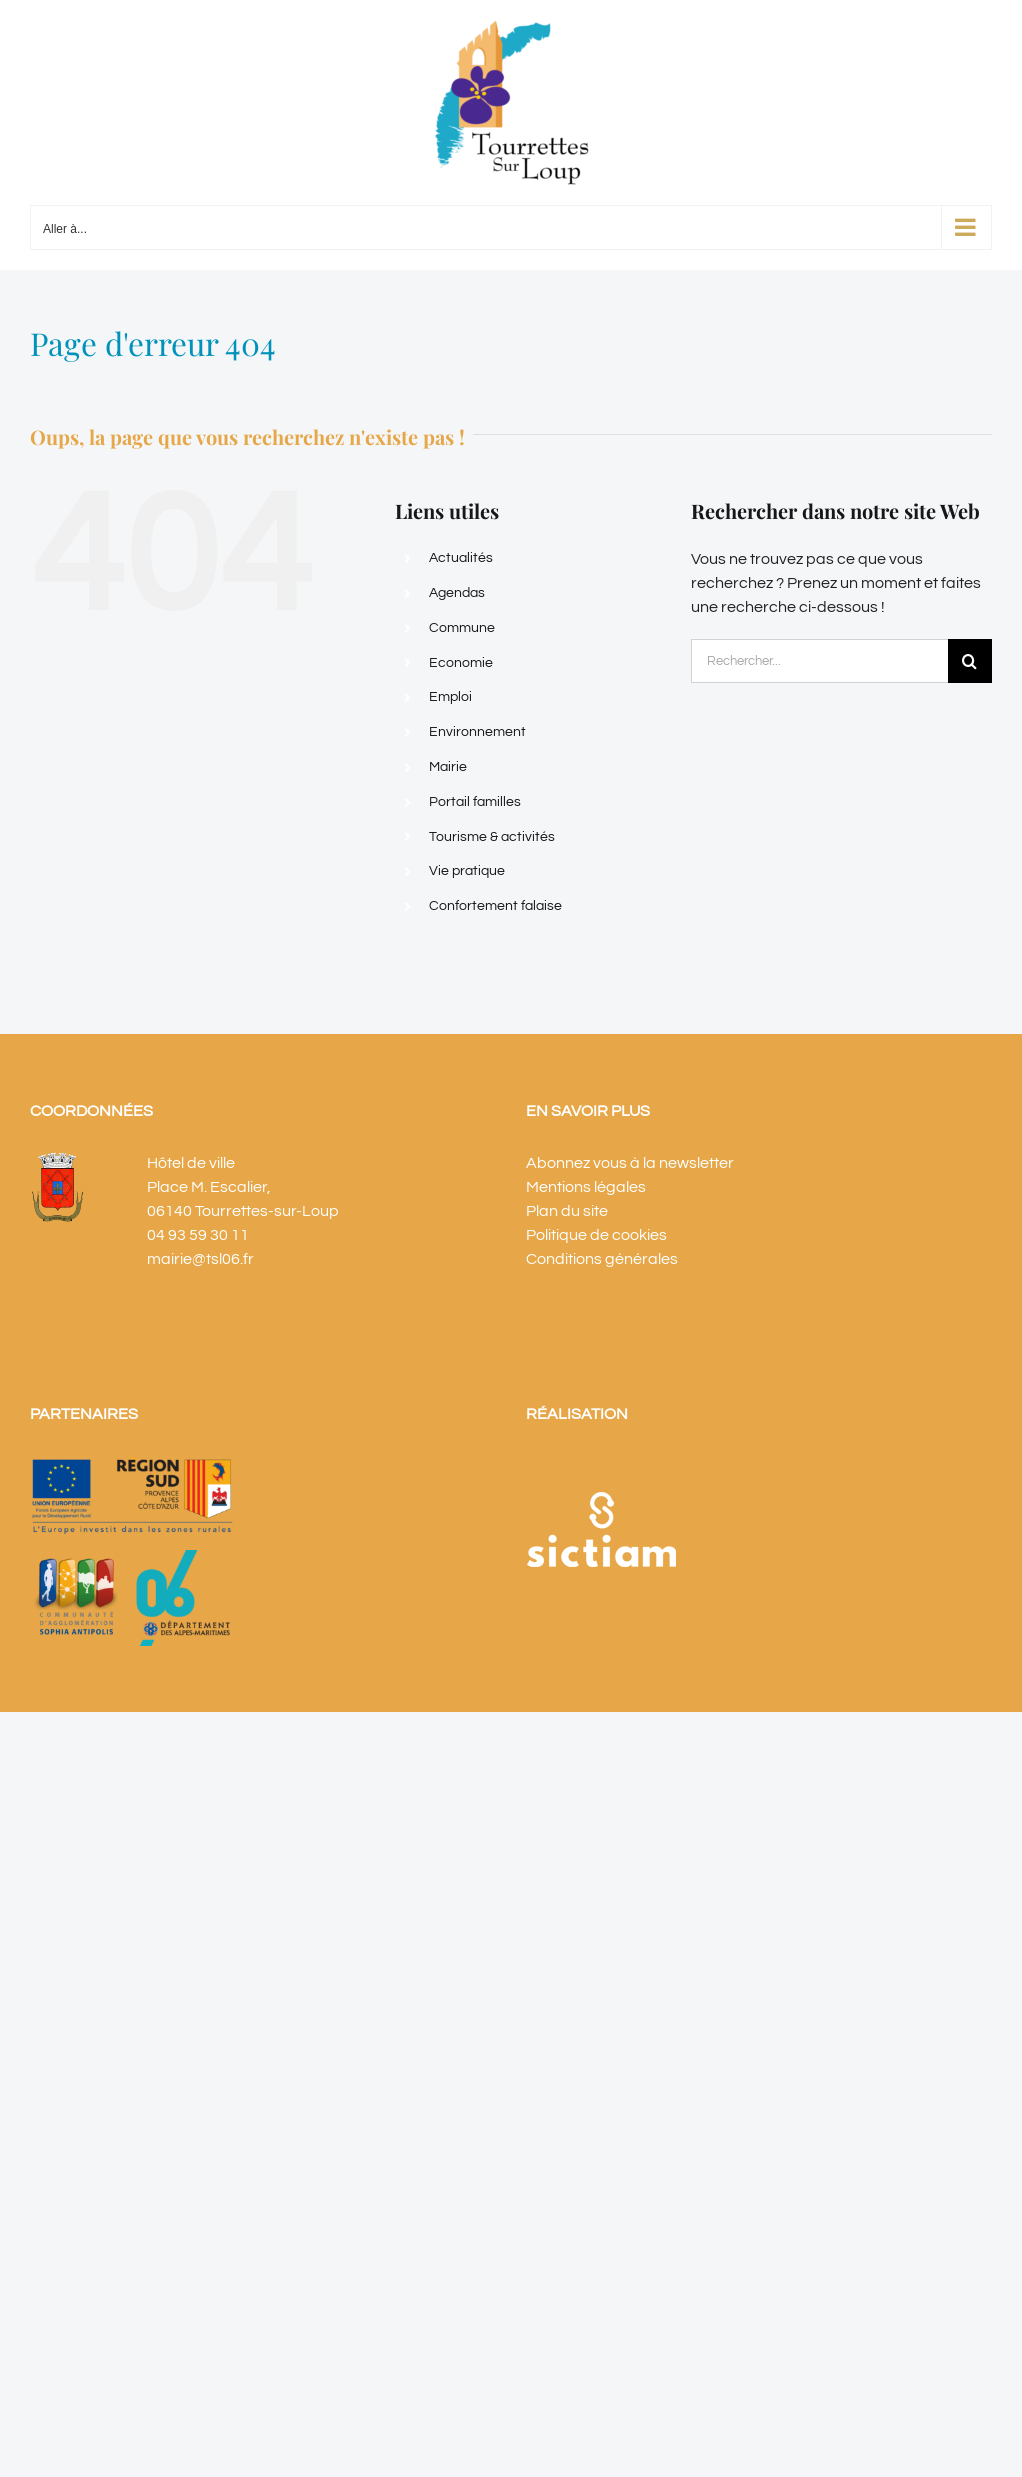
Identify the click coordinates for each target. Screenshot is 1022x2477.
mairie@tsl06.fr (200, 1259)
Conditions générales (602, 1259)
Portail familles (475, 802)
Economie (461, 663)
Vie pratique (467, 871)
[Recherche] (970, 661)
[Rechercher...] (819, 661)
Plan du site (567, 1211)
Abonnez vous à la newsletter (630, 1163)
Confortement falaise (495, 906)
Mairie (448, 767)
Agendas (457, 593)
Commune (462, 628)
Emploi (450, 697)
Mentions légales (586, 1187)
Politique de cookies (596, 1235)
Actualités (461, 558)
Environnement (477, 732)
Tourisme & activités (492, 837)
